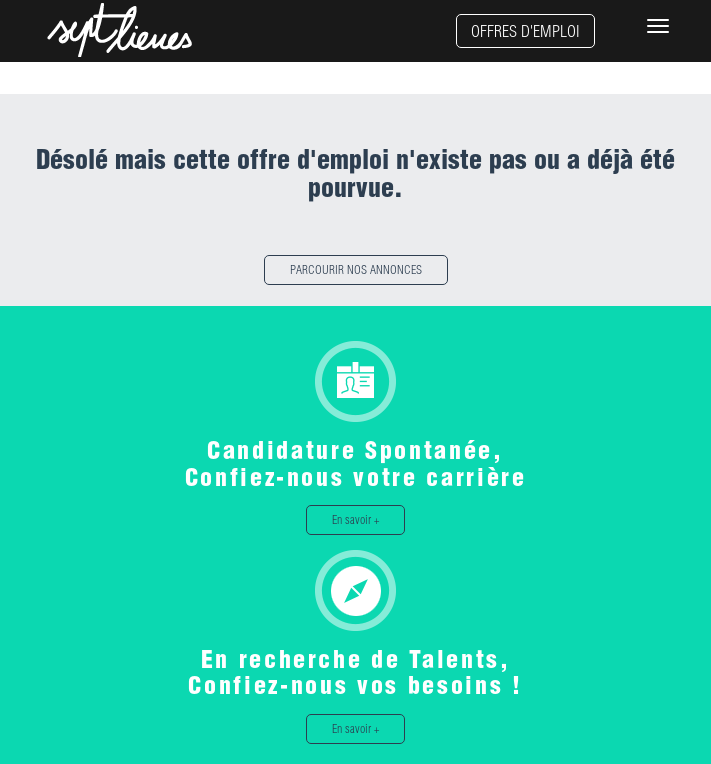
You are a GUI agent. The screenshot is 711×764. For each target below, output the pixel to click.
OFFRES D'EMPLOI (525, 31)
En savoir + (355, 519)
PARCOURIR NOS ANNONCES (356, 269)
